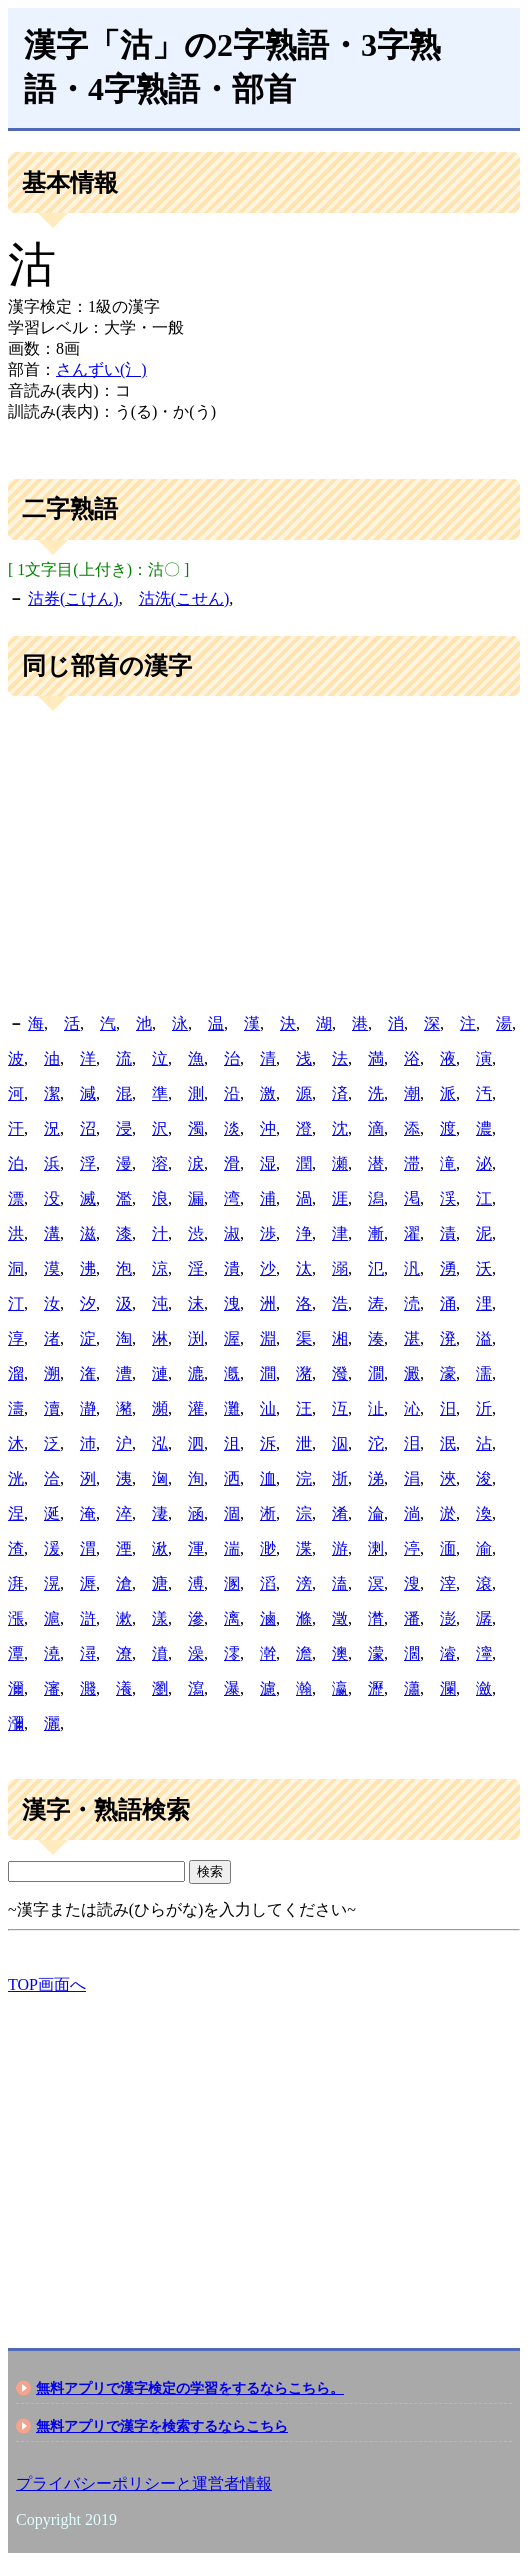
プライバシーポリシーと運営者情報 (144, 2483)
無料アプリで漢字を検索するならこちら (162, 2426)
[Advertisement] (264, 856)
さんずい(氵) (101, 369)
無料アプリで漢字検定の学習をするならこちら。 (190, 2388)
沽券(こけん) (73, 598)
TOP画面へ (47, 1984)
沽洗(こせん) (184, 598)
